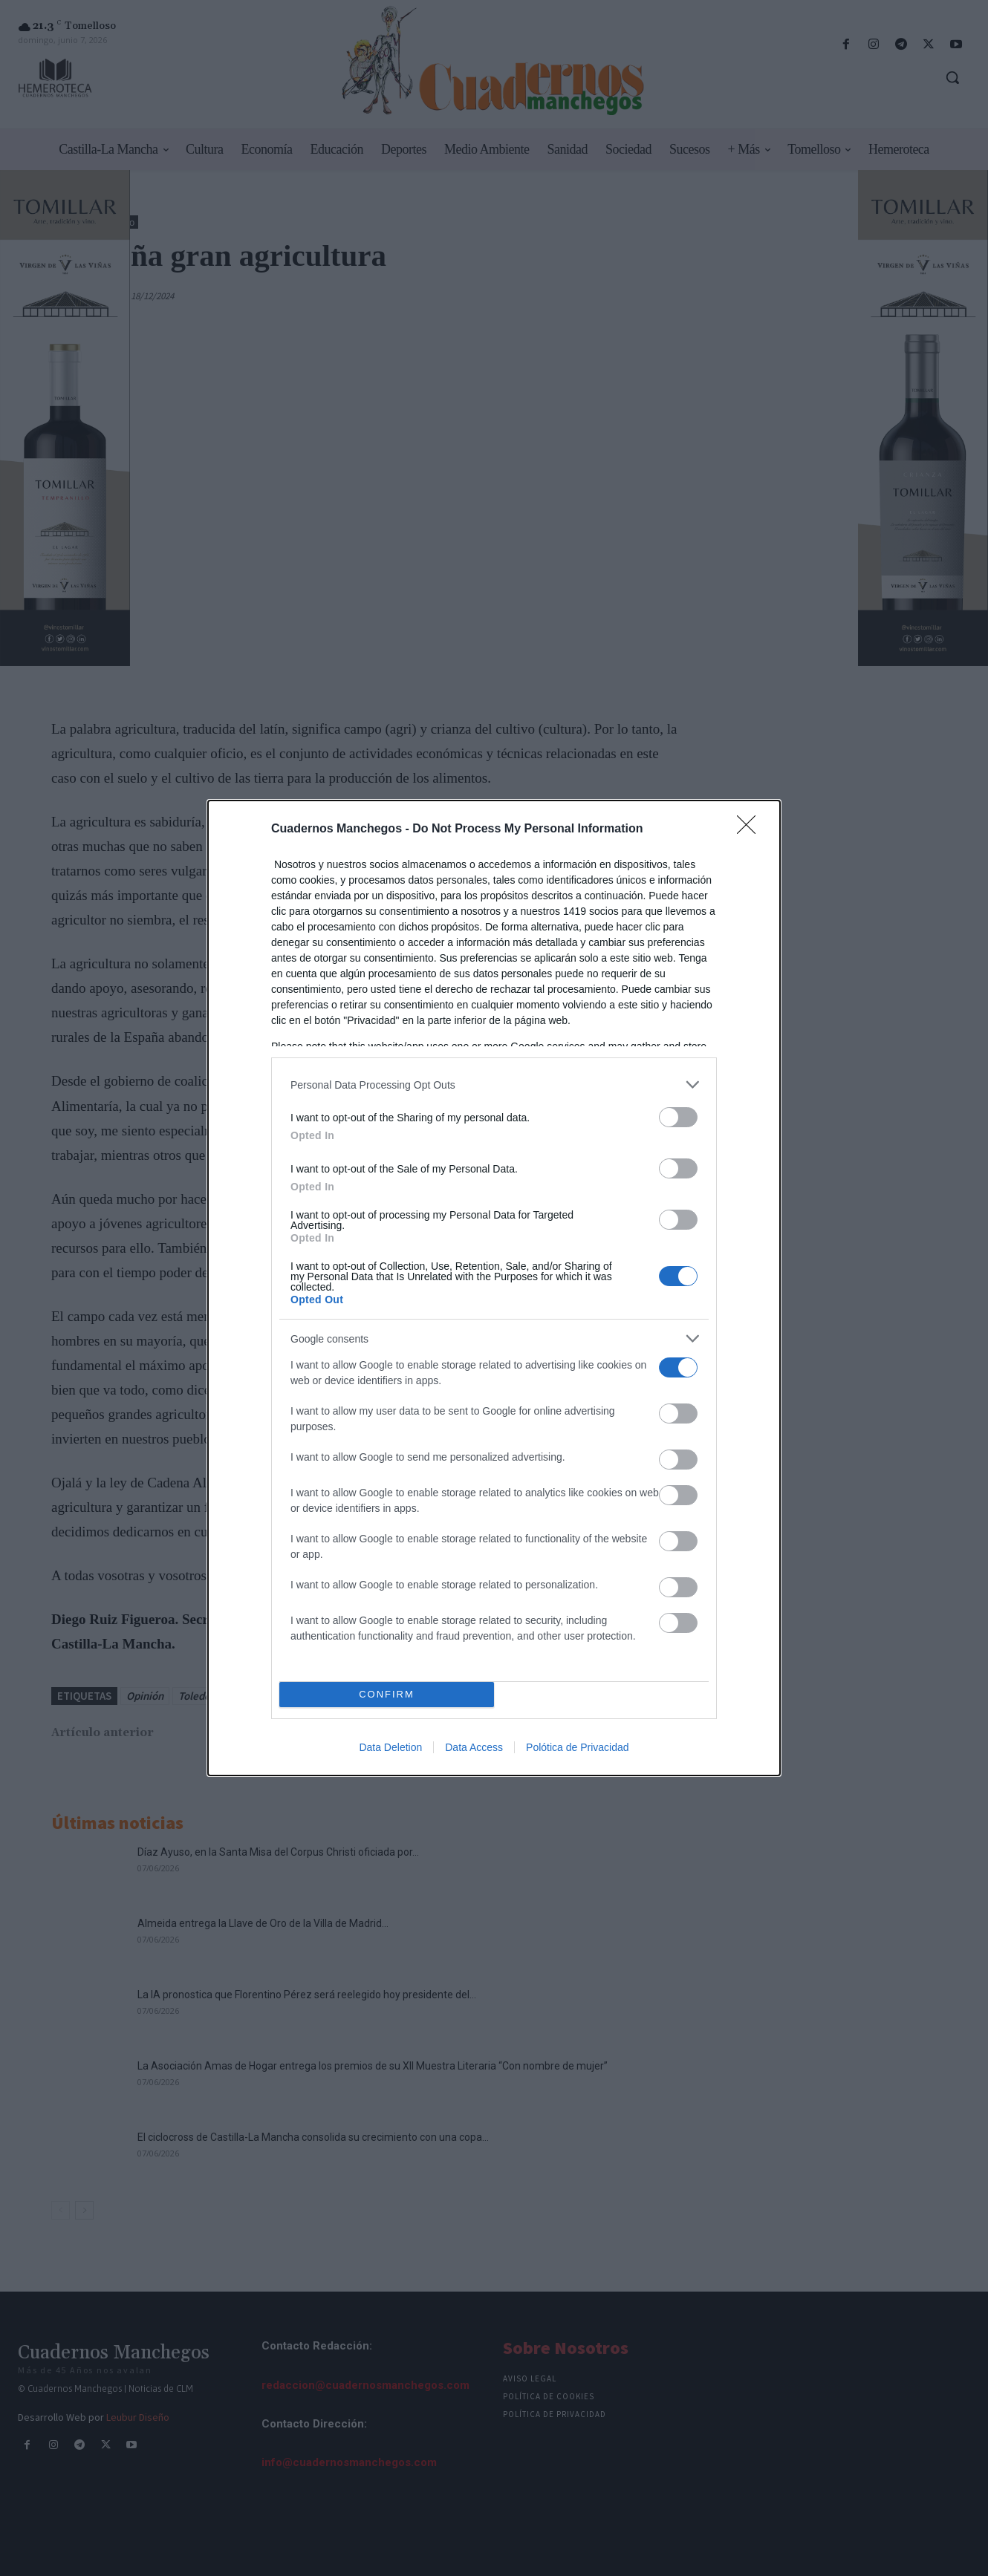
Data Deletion (390, 1747)
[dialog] (494, 1288)
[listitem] (494, 1084)
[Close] (751, 829)
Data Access (474, 1747)
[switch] (678, 1117)
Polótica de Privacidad (577, 1747)
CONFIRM (387, 1695)
